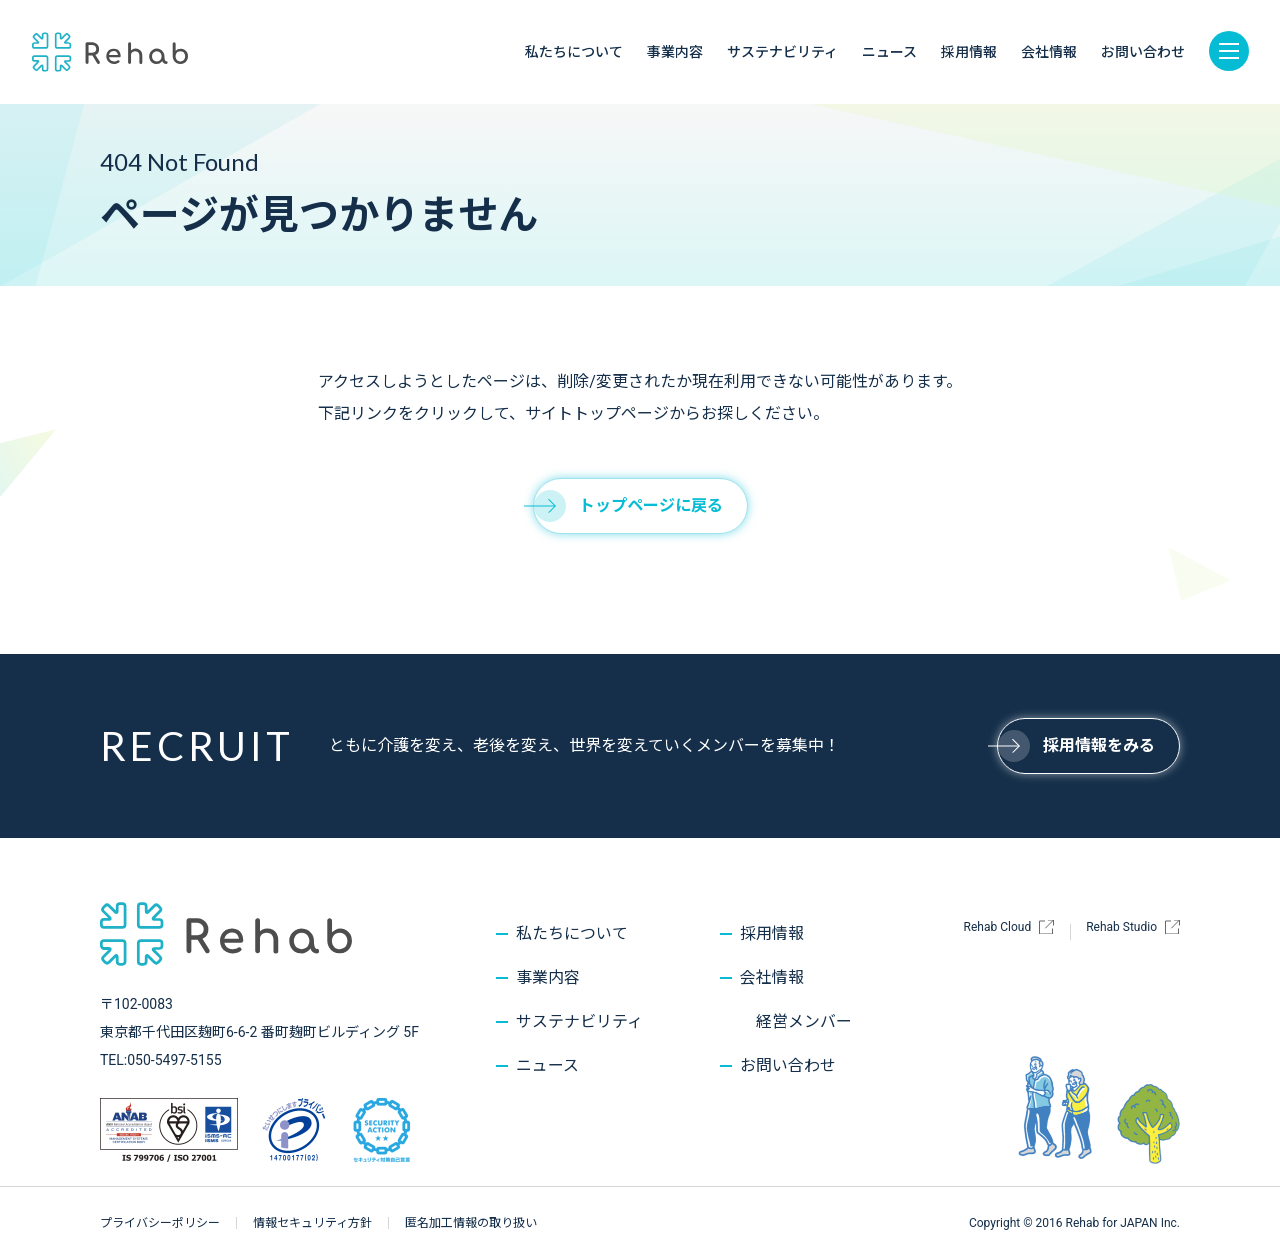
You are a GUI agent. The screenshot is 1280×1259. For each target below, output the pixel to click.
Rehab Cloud (998, 927)
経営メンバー (804, 1021)
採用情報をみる (1076, 745)
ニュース (889, 52)
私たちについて (574, 52)
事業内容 (675, 52)
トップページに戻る (628, 505)
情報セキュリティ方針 (312, 1223)
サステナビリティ (782, 52)
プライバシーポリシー (160, 1223)
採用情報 (969, 52)
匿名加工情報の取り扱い (471, 1223)
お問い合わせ (1143, 52)
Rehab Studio (1121, 927)
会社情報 (1049, 52)
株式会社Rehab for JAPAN (110, 52)
